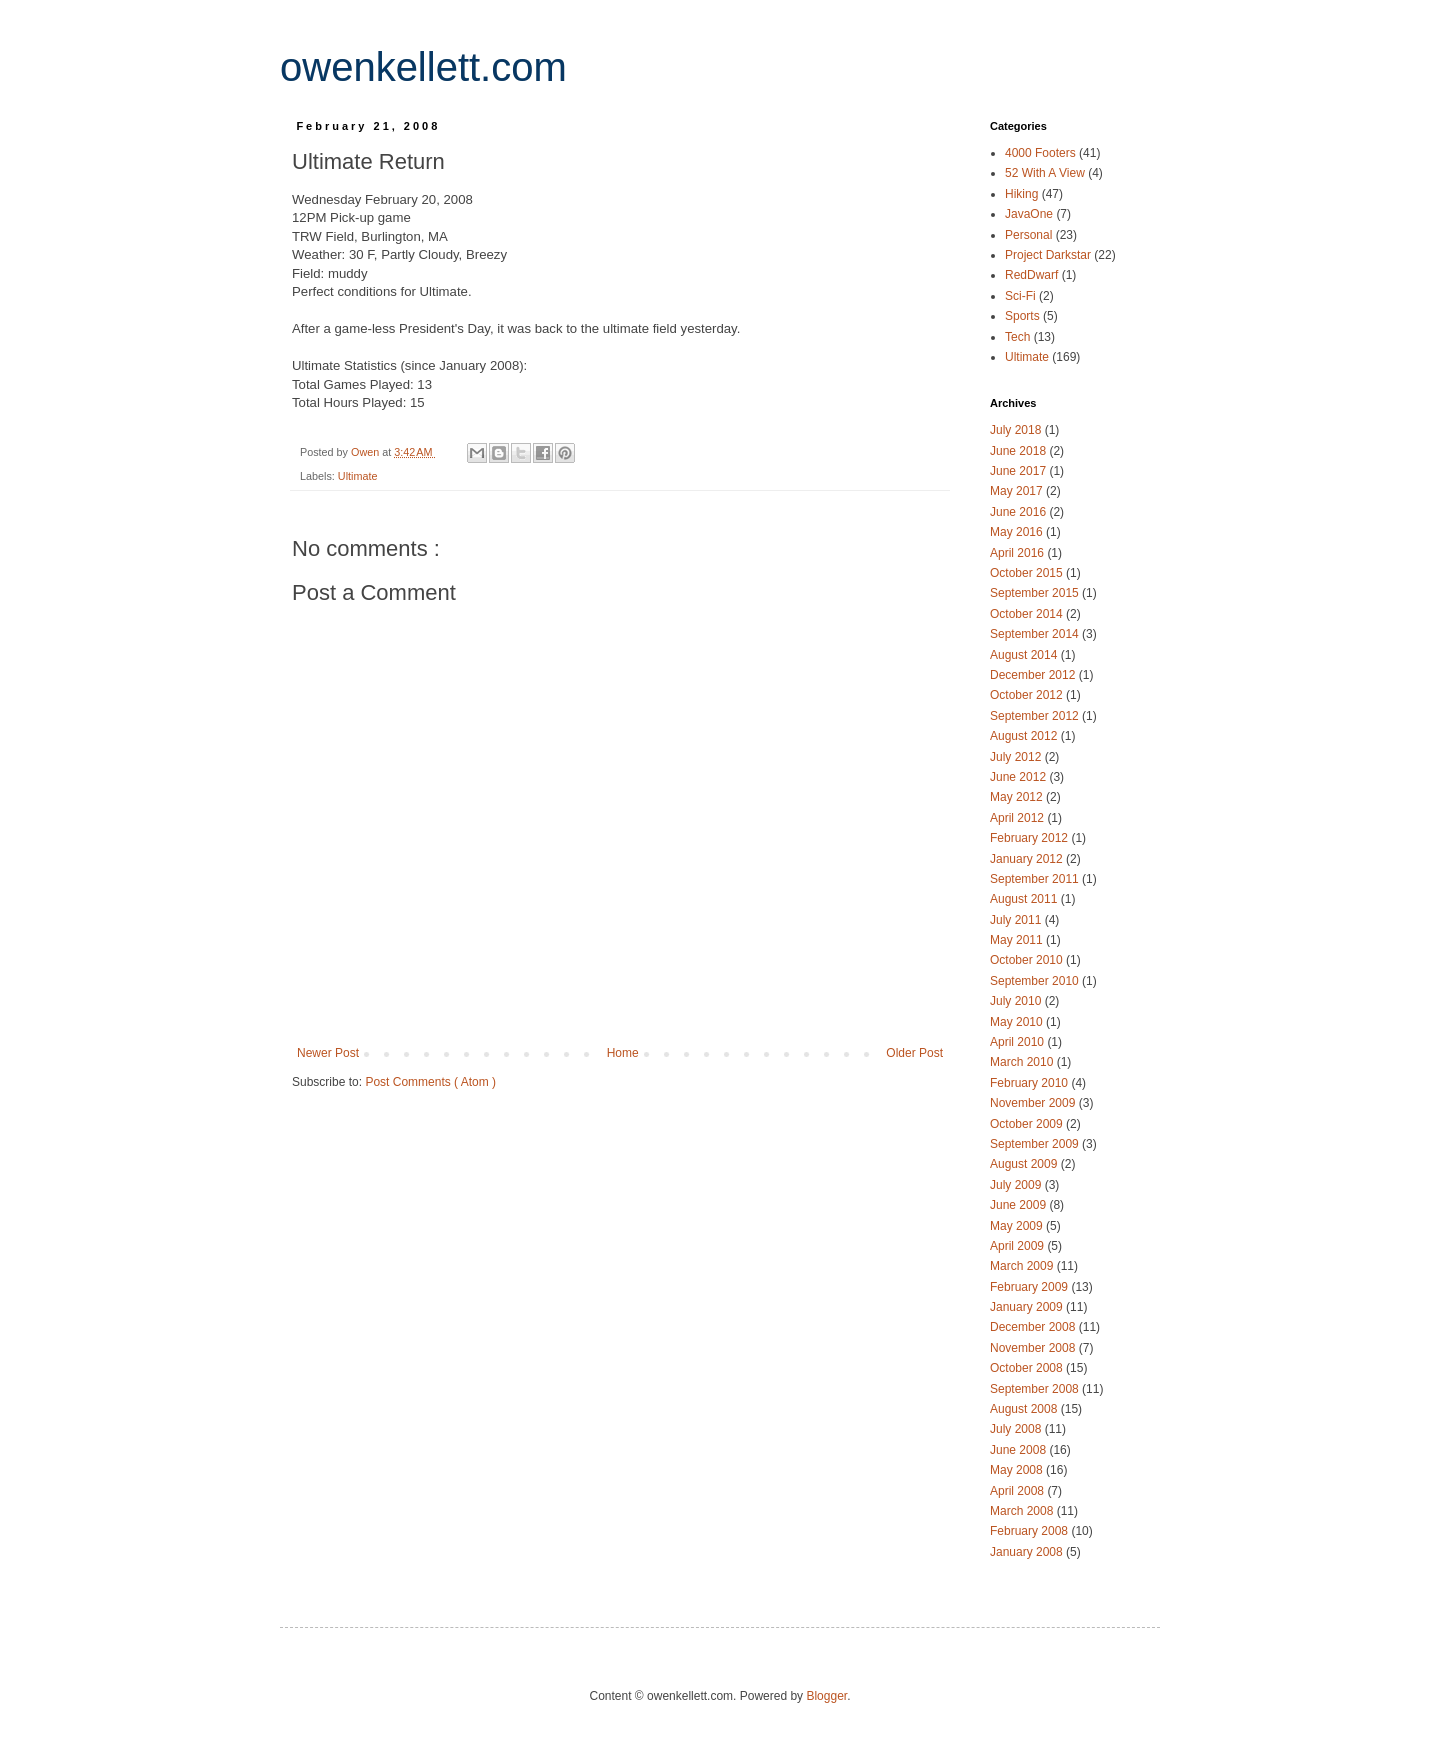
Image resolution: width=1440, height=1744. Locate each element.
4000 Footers (1042, 153)
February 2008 (1030, 1531)
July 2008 (1017, 1429)
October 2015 (1028, 573)
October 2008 (1028, 1368)
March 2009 (1023, 1266)
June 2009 (1019, 1205)
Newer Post (328, 1053)
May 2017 (1018, 491)
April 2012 (1018, 818)
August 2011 (1025, 899)
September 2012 (1036, 716)
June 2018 (1019, 451)
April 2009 (1018, 1246)
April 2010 (1018, 1042)
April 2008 (1018, 1491)
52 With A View (1046, 173)
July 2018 (1017, 430)
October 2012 (1028, 695)
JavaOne (1030, 214)
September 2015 (1036, 593)
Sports (1024, 316)
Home (623, 1053)
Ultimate (358, 476)
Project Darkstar (1049, 255)
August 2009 (1025, 1164)
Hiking (1023, 194)
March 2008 (1023, 1511)
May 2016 (1018, 532)
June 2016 (1019, 512)
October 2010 (1028, 960)
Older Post (914, 1053)
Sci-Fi (1022, 296)
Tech (1019, 337)
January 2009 (1028, 1307)
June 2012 (1019, 777)
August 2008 (1025, 1409)
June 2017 (1019, 471)
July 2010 (1017, 1001)
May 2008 (1018, 1470)
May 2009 (1018, 1226)
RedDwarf (1033, 275)
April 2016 (1018, 553)
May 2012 (1018, 797)
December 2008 (1034, 1327)
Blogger (826, 1696)
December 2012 (1034, 675)
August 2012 (1025, 736)
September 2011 (1036, 879)
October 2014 (1028, 614)
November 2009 (1034, 1103)
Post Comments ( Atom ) (430, 1082)
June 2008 (1019, 1450)
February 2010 (1030, 1083)
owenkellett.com (423, 67)
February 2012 (1030, 838)
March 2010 (1023, 1062)
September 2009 (1036, 1144)
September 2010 (1036, 981)
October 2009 (1028, 1124)
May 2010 (1018, 1022)
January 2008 (1028, 1552)
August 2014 (1025, 655)
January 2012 (1028, 859)
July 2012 (1017, 757)
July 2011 (1017, 920)
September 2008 (1036, 1389)
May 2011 (1018, 940)
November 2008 (1034, 1348)
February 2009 (1030, 1287)
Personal (1030, 235)
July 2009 (1017, 1185)
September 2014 (1036, 634)
